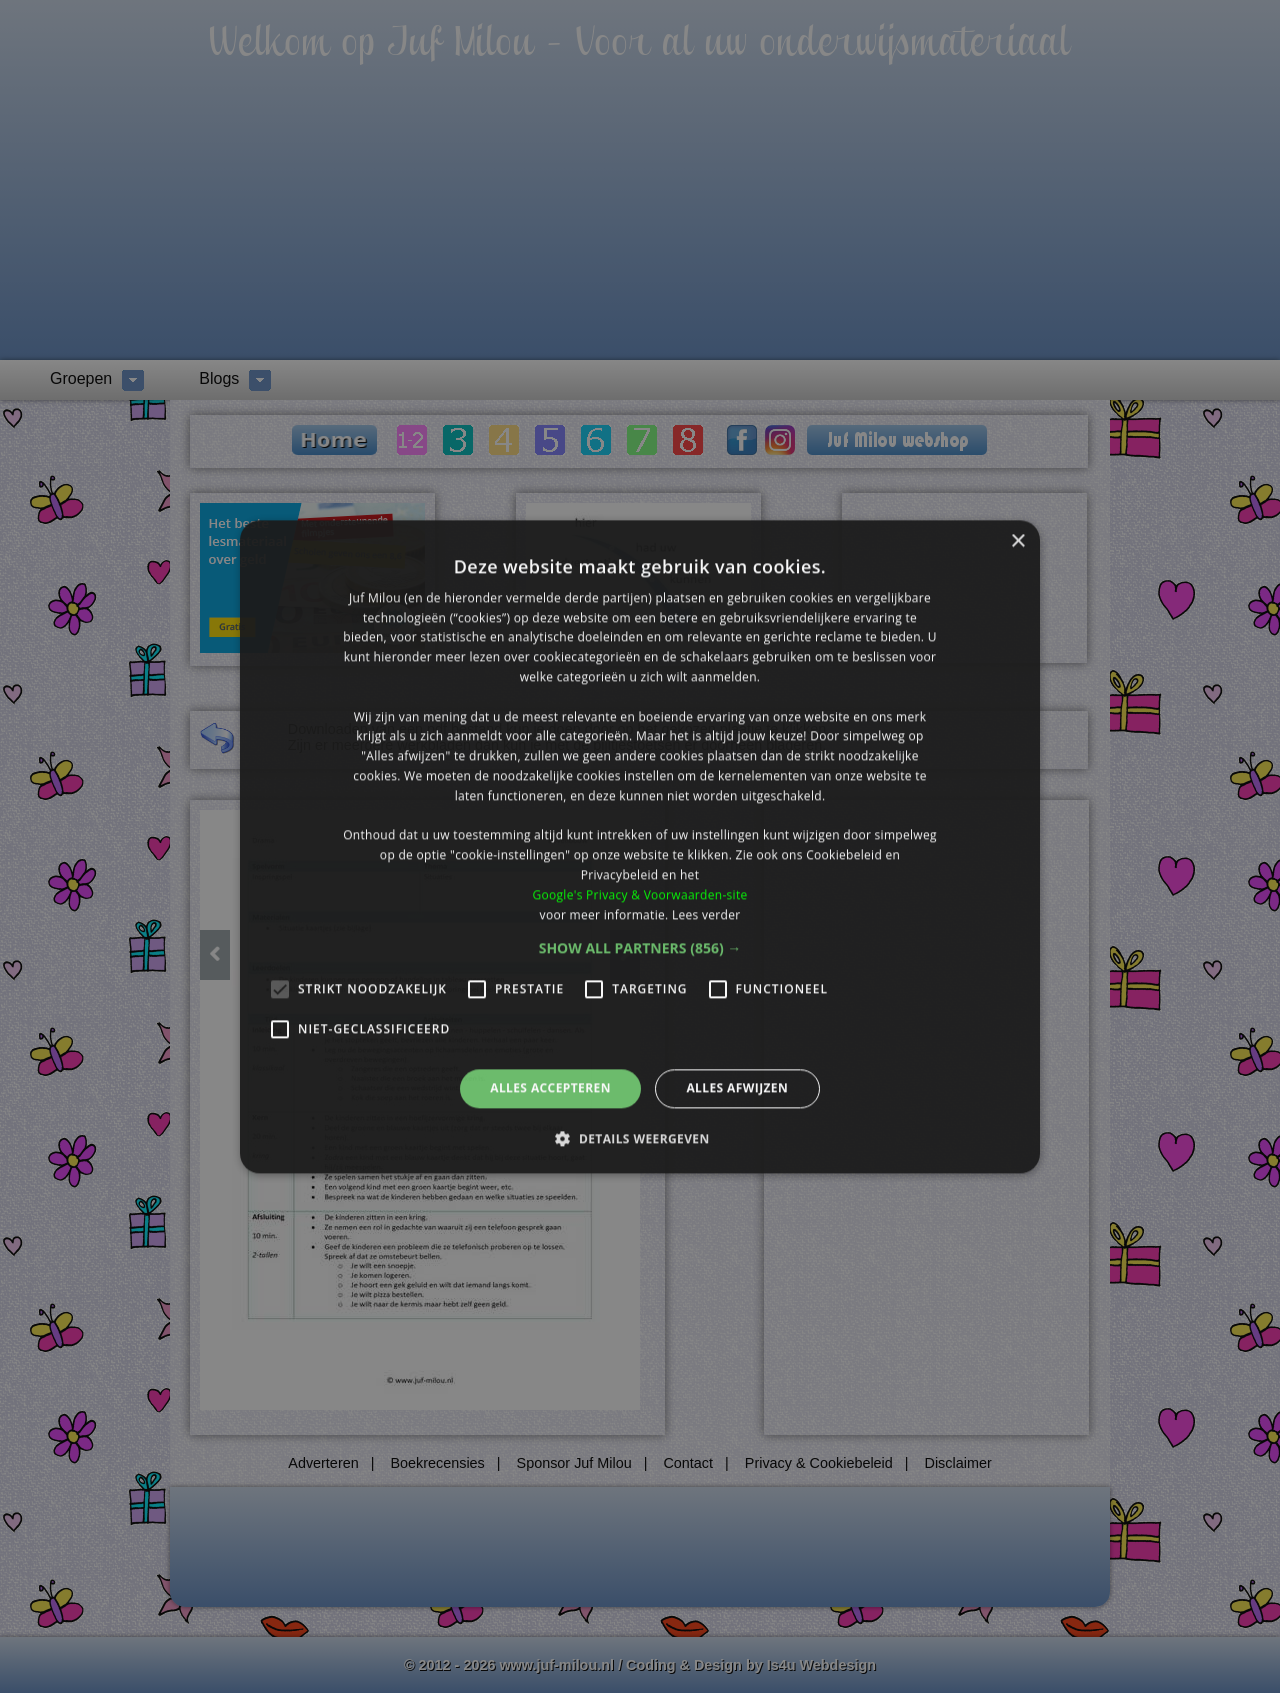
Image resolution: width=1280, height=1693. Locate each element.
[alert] (640, 846)
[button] (640, 949)
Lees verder (706, 914)
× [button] (1017, 541)
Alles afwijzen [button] (737, 1088)
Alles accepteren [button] (550, 1088)
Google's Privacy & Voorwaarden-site (639, 894)
